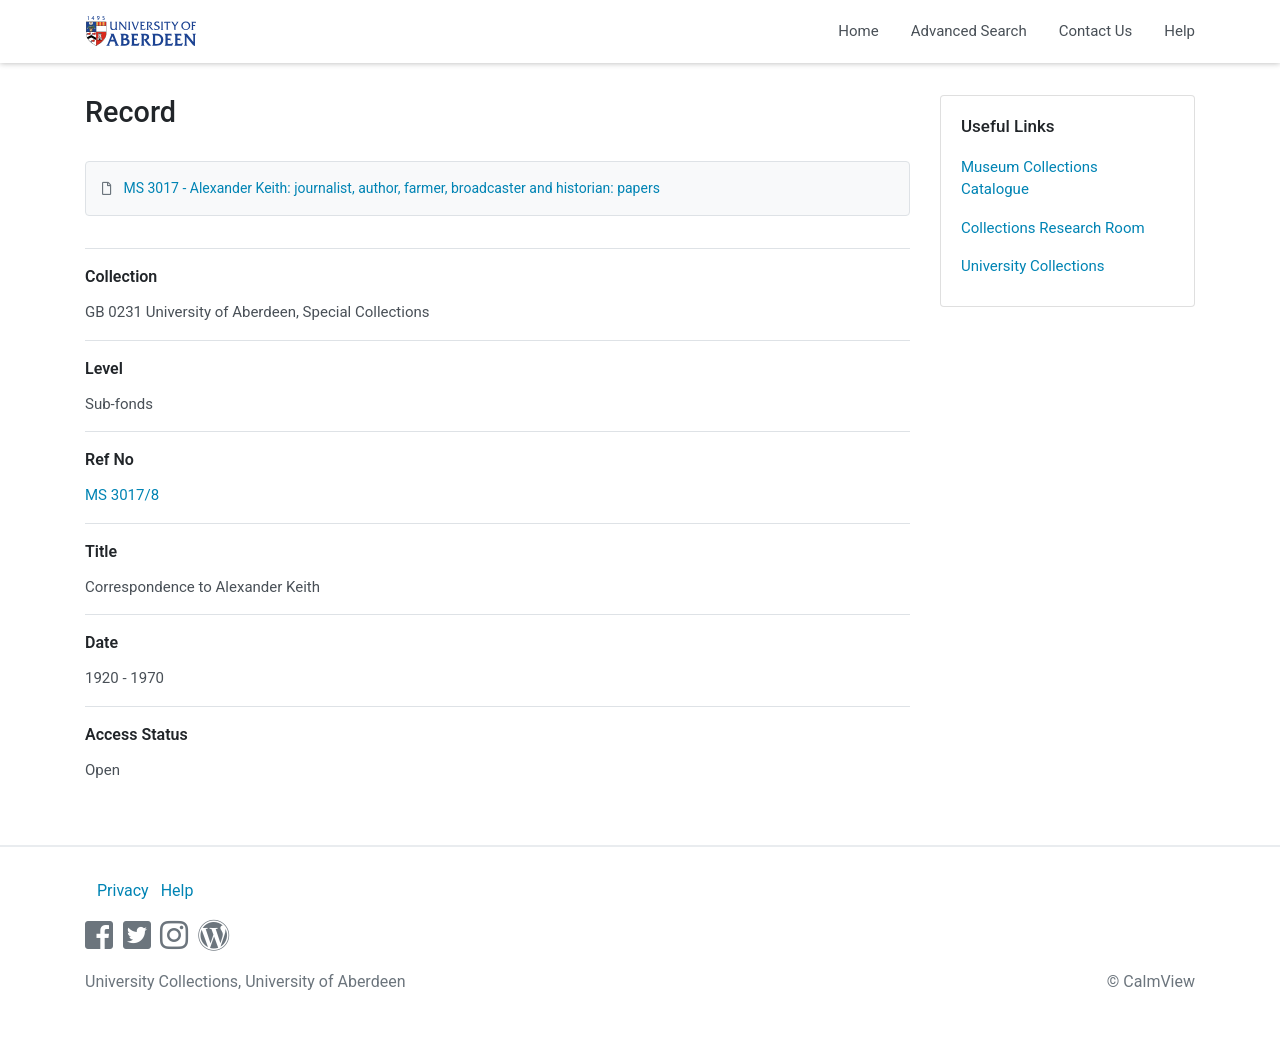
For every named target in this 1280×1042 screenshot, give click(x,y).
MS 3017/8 (122, 495)
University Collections (1033, 266)
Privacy (123, 890)
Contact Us (1096, 31)
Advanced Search (969, 31)
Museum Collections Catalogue (1029, 178)
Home (858, 31)
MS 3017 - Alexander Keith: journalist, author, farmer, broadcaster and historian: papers (391, 188)
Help (1179, 31)
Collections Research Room (1053, 228)
